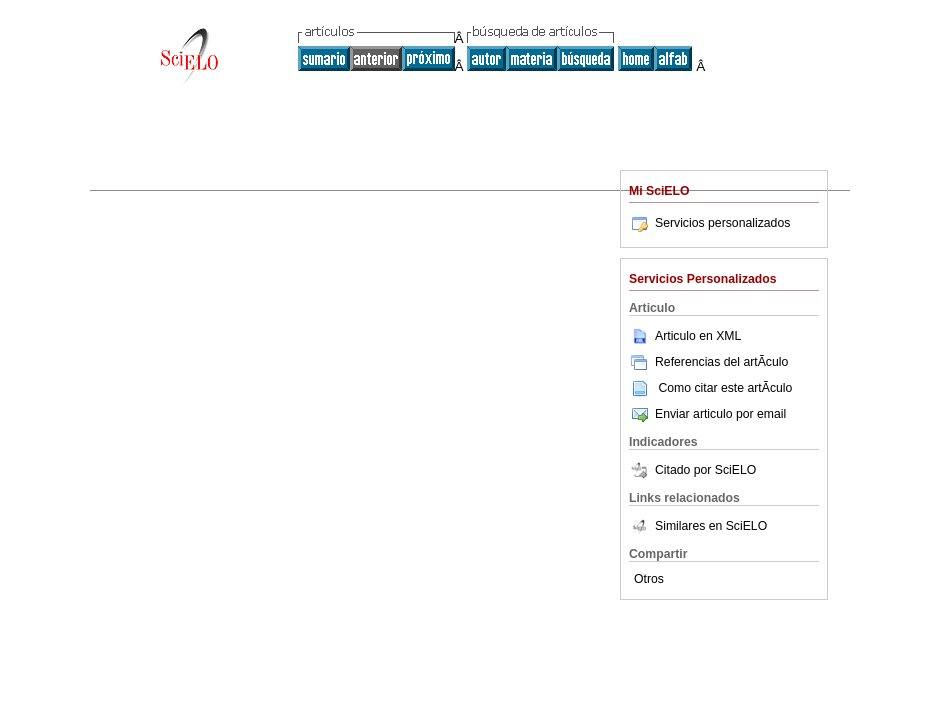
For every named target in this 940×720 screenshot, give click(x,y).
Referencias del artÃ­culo (708, 362)
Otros (649, 579)
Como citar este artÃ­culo (725, 388)
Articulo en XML (685, 336)
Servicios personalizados (709, 223)
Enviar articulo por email (707, 414)
